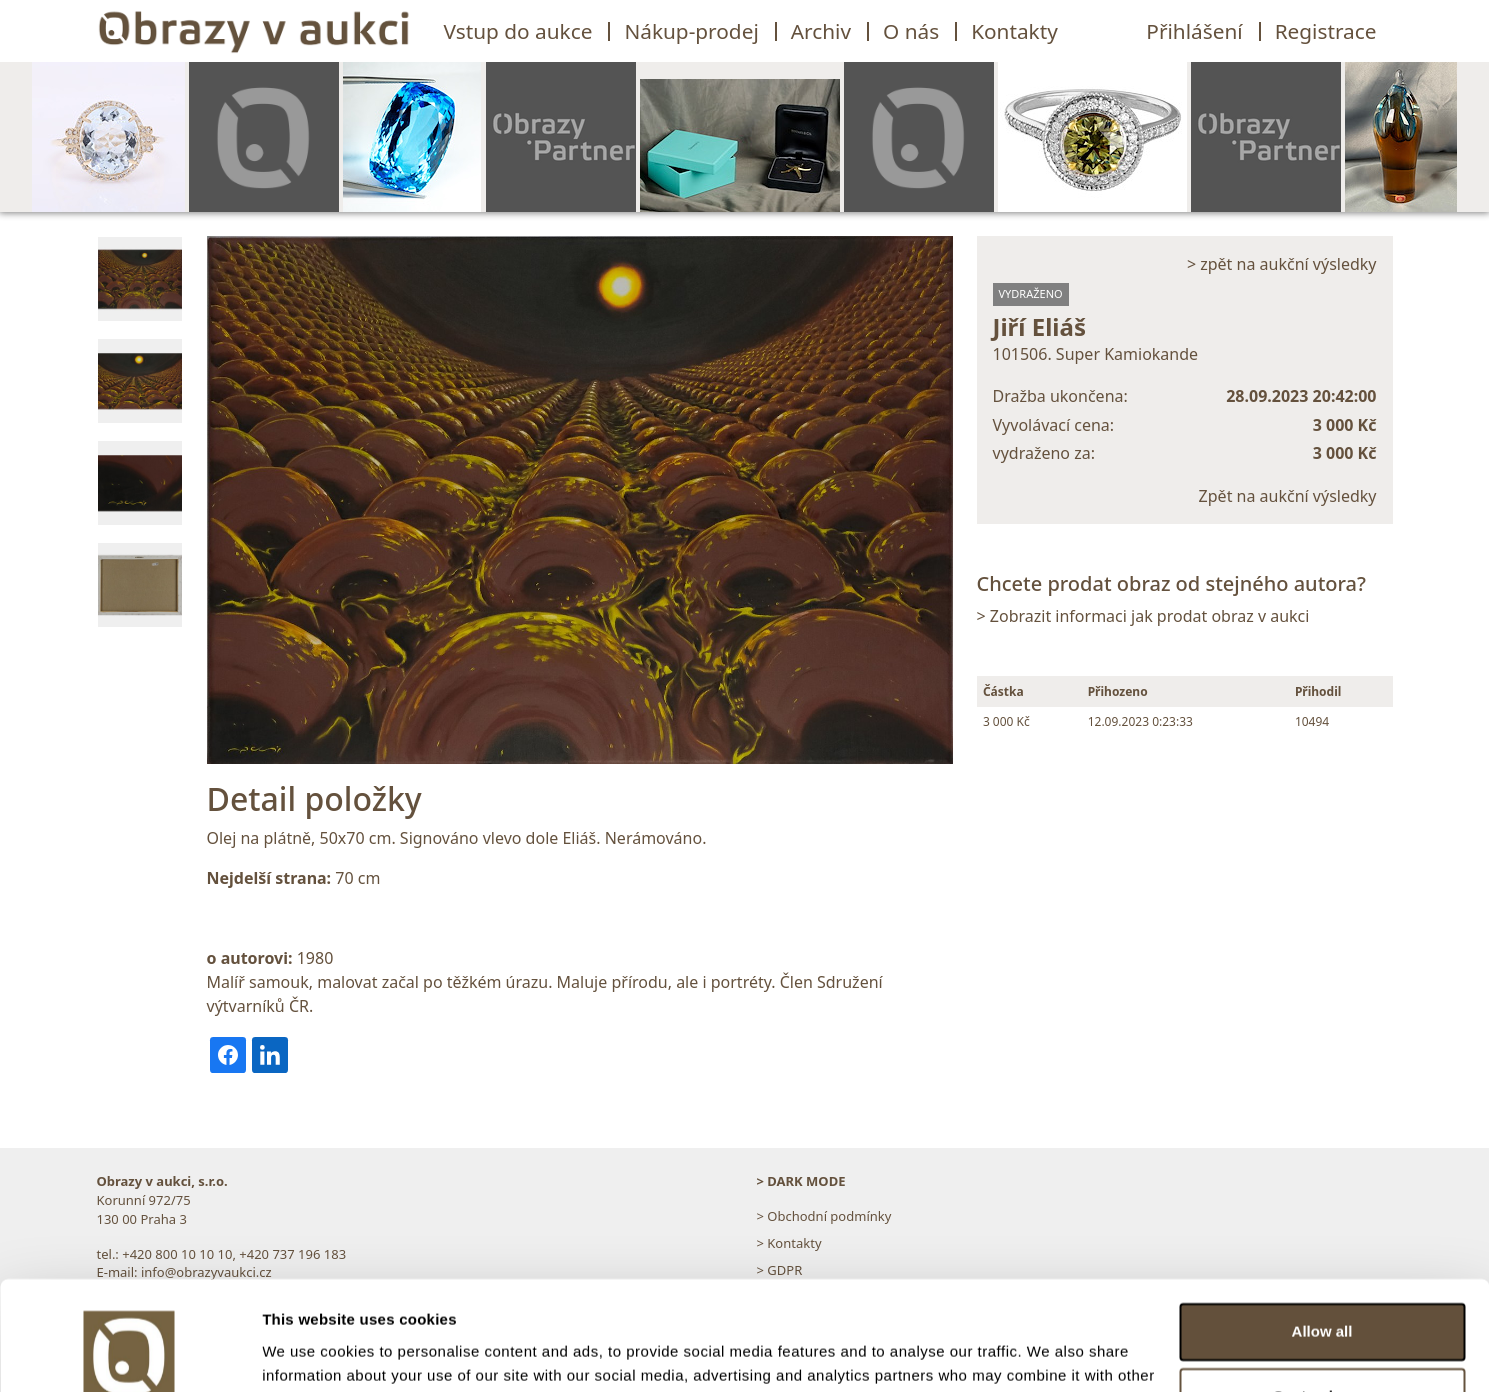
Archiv (821, 31)
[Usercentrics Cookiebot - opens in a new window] (129, 1353)
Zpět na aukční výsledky (1288, 496)
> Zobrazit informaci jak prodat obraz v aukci (1143, 616)
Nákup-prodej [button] (691, 31)
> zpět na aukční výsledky (1282, 264)
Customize (1323, 1294)
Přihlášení (1194, 31)
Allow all (1322, 1229)
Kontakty (1014, 31)
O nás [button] (911, 31)
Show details (308, 1352)
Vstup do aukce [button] (518, 31)
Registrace (1326, 31)
